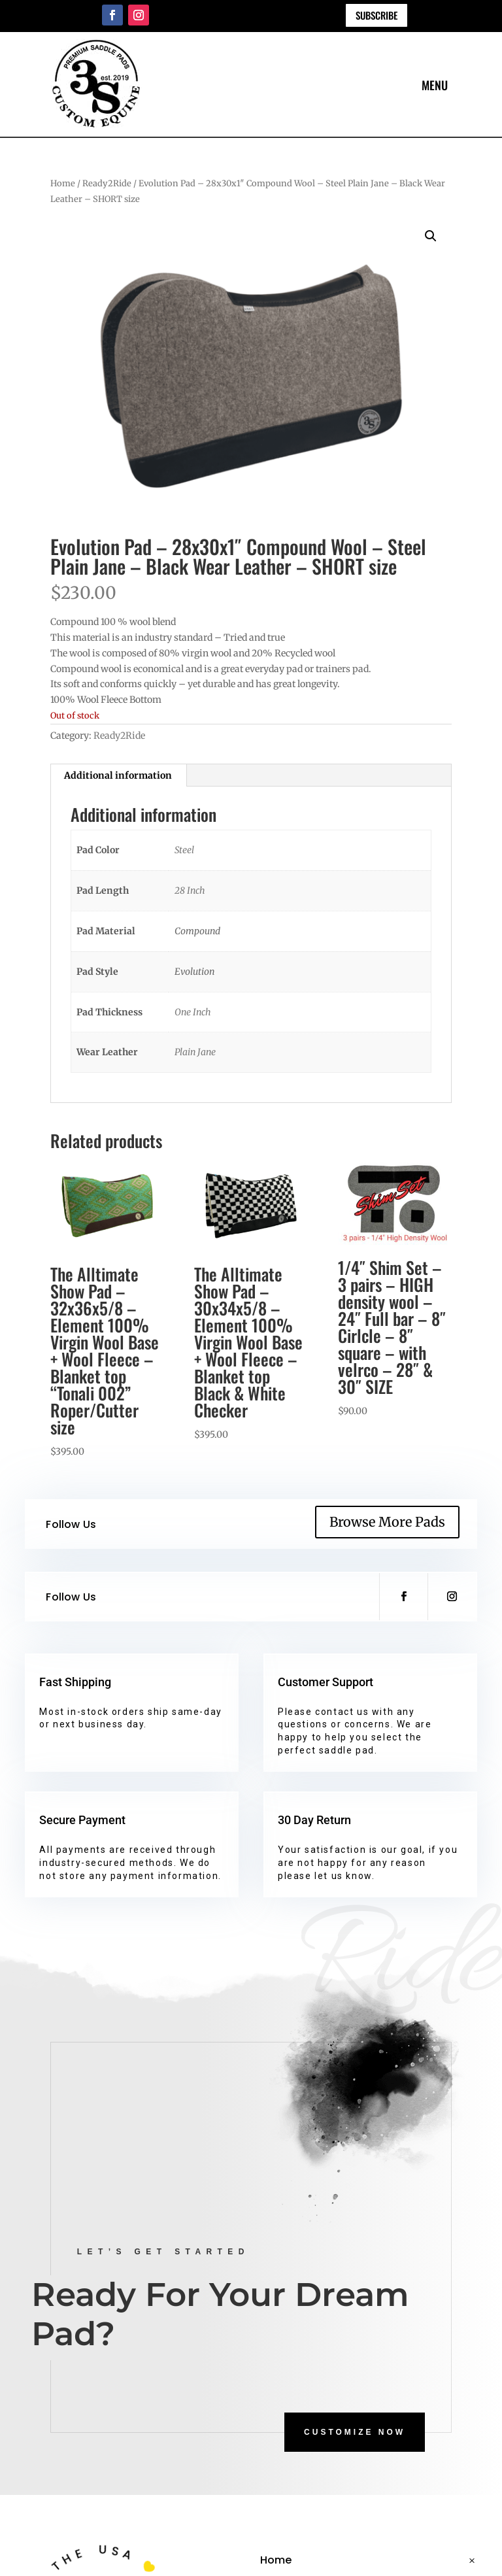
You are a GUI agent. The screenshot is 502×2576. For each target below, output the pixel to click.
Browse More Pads (387, 1522)
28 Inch (190, 890)
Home (62, 183)
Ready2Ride (106, 183)
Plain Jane (195, 1052)
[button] (431, 236)
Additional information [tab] (118, 775)
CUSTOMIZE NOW (354, 2432)
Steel (184, 850)
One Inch (193, 1012)
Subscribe (376, 15)
